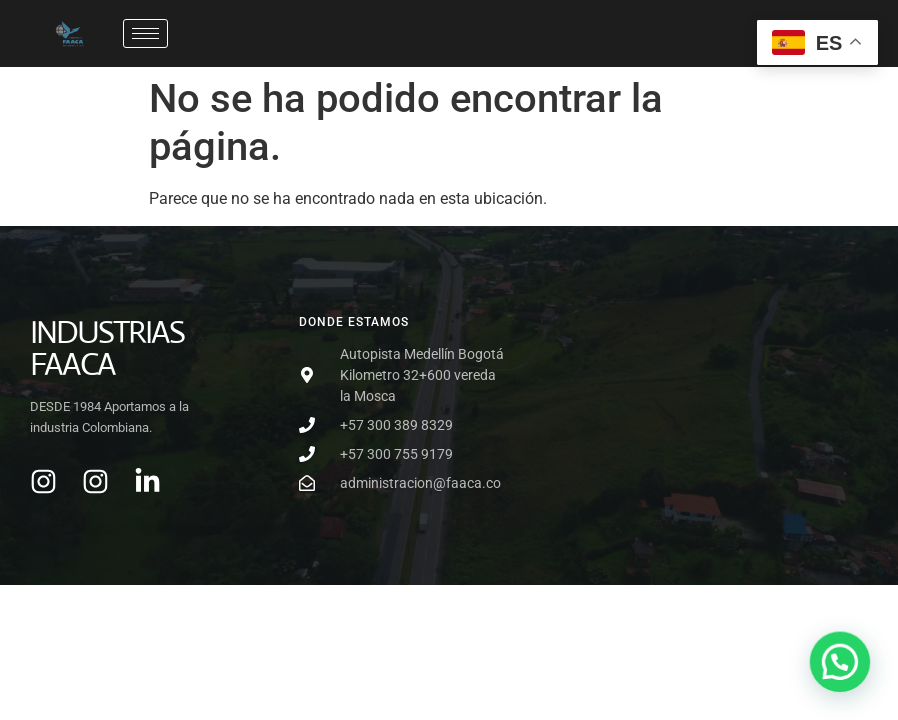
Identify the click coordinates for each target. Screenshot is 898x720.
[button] (841, 665)
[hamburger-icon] (145, 33)
